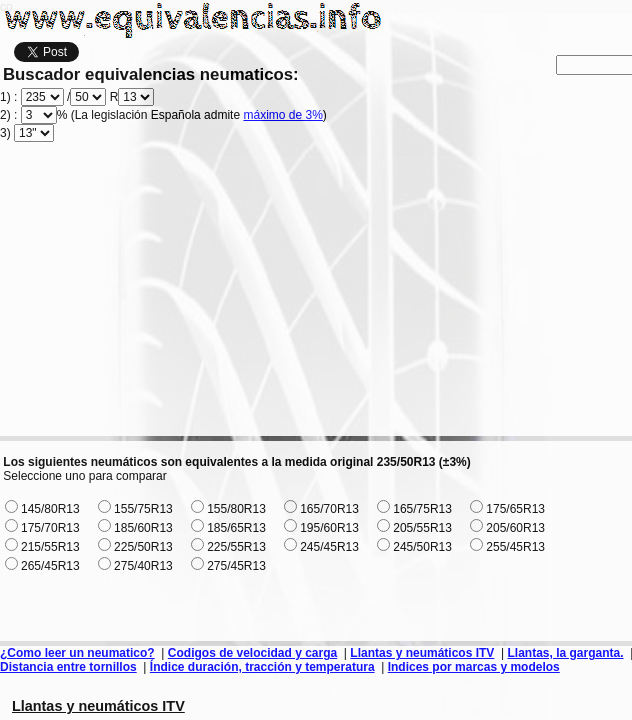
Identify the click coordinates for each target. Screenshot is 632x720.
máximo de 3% (282, 115)
